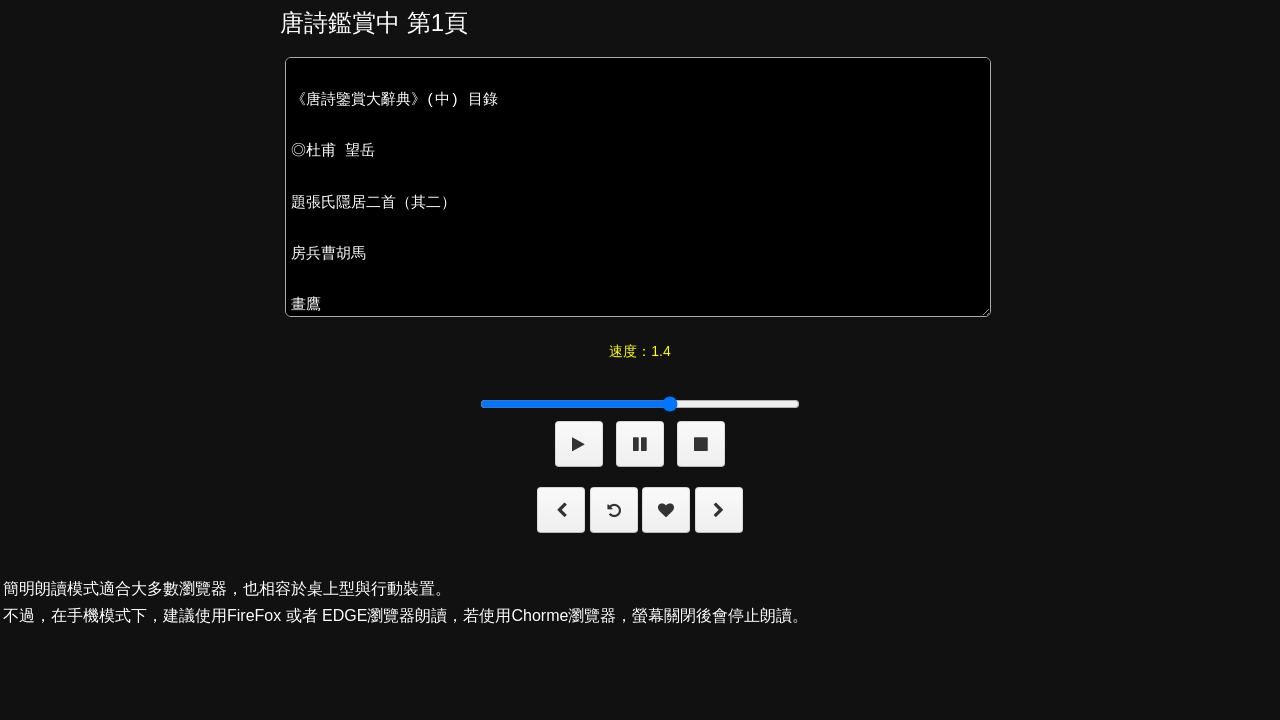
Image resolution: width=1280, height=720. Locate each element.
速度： (639, 351)
